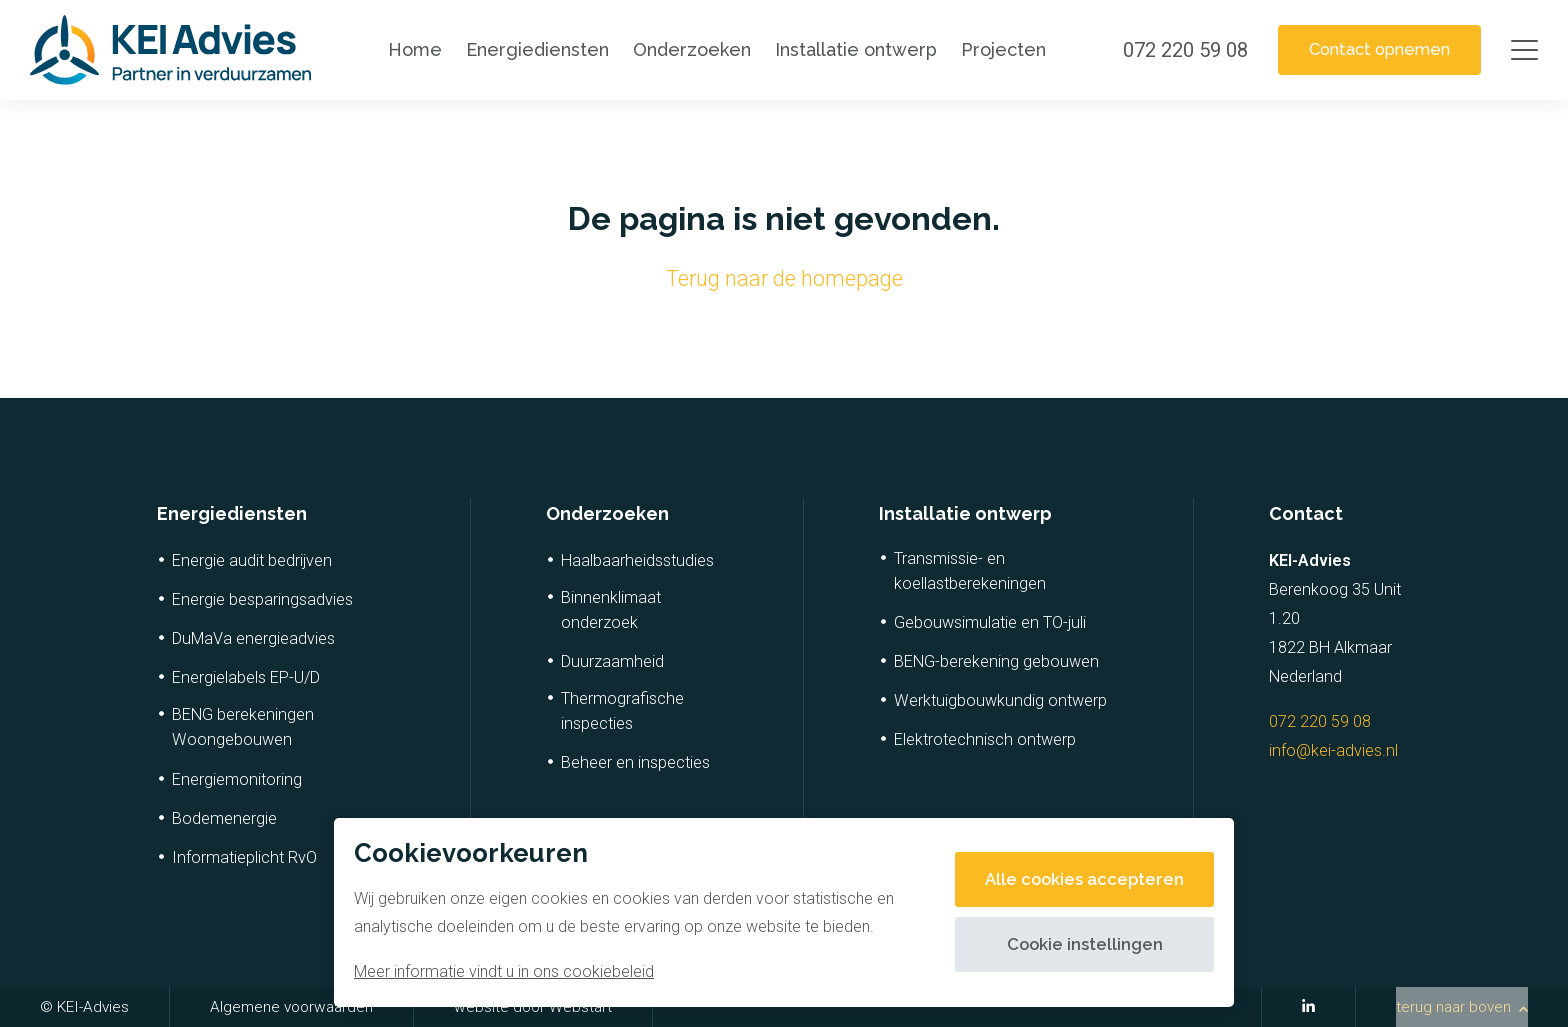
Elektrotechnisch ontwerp (985, 739)
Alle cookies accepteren (1077, 879)
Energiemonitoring (237, 779)
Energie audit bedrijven (252, 560)
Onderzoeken (685, 49)
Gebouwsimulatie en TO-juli (990, 622)
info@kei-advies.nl (1333, 750)
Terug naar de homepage (784, 278)
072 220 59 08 (1320, 721)
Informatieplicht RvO (244, 857)
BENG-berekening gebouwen (996, 661)
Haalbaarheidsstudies (637, 560)
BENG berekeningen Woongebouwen (243, 727)
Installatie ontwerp (849, 49)
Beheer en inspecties (635, 762)
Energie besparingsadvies (262, 599)
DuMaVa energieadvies (253, 638)
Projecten (996, 49)
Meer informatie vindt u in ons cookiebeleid (504, 971)
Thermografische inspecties (622, 711)
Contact (1306, 513)
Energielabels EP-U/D (246, 677)
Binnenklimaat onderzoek (611, 610)
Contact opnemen (1372, 49)
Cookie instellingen (1077, 944)
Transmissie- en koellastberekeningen (970, 571)
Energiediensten (530, 49)
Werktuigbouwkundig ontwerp (1000, 700)
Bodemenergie (224, 818)
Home (408, 49)
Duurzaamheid (612, 661)
